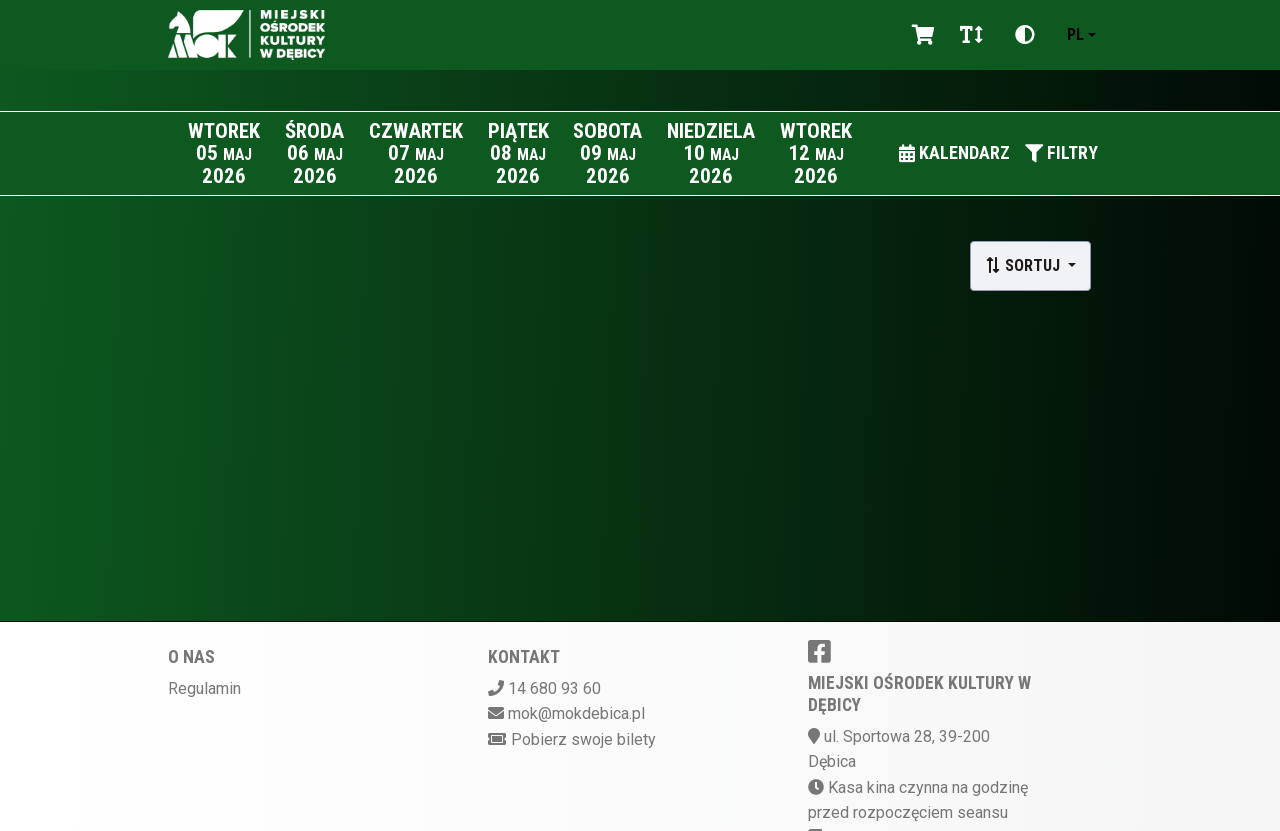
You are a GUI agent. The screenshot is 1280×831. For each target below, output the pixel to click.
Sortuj (1024, 265)
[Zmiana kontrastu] (1025, 35)
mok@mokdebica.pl (576, 713)
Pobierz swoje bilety (583, 739)
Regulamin (204, 688)
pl (1075, 34)
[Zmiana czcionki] (971, 35)
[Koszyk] (920, 35)
